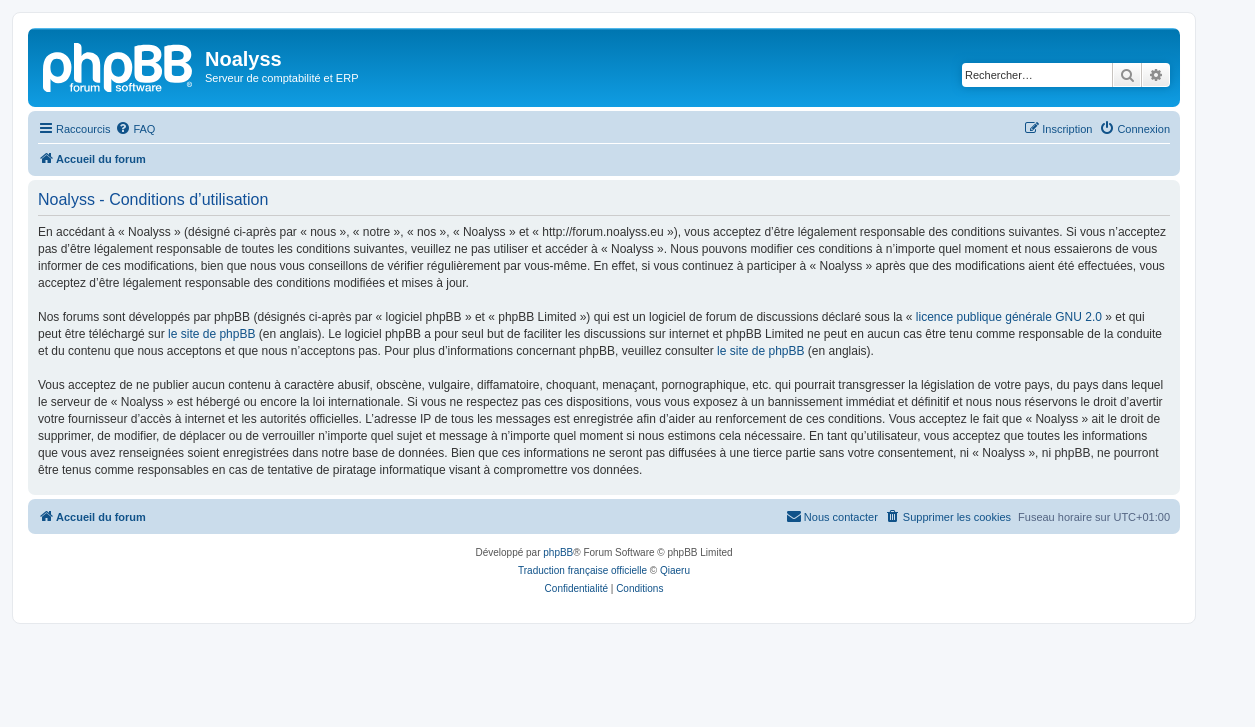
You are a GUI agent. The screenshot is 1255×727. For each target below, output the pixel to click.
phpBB (558, 552)
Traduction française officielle (582, 570)
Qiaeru (675, 570)
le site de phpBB (211, 334)
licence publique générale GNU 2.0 (1009, 317)
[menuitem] (135, 129)
